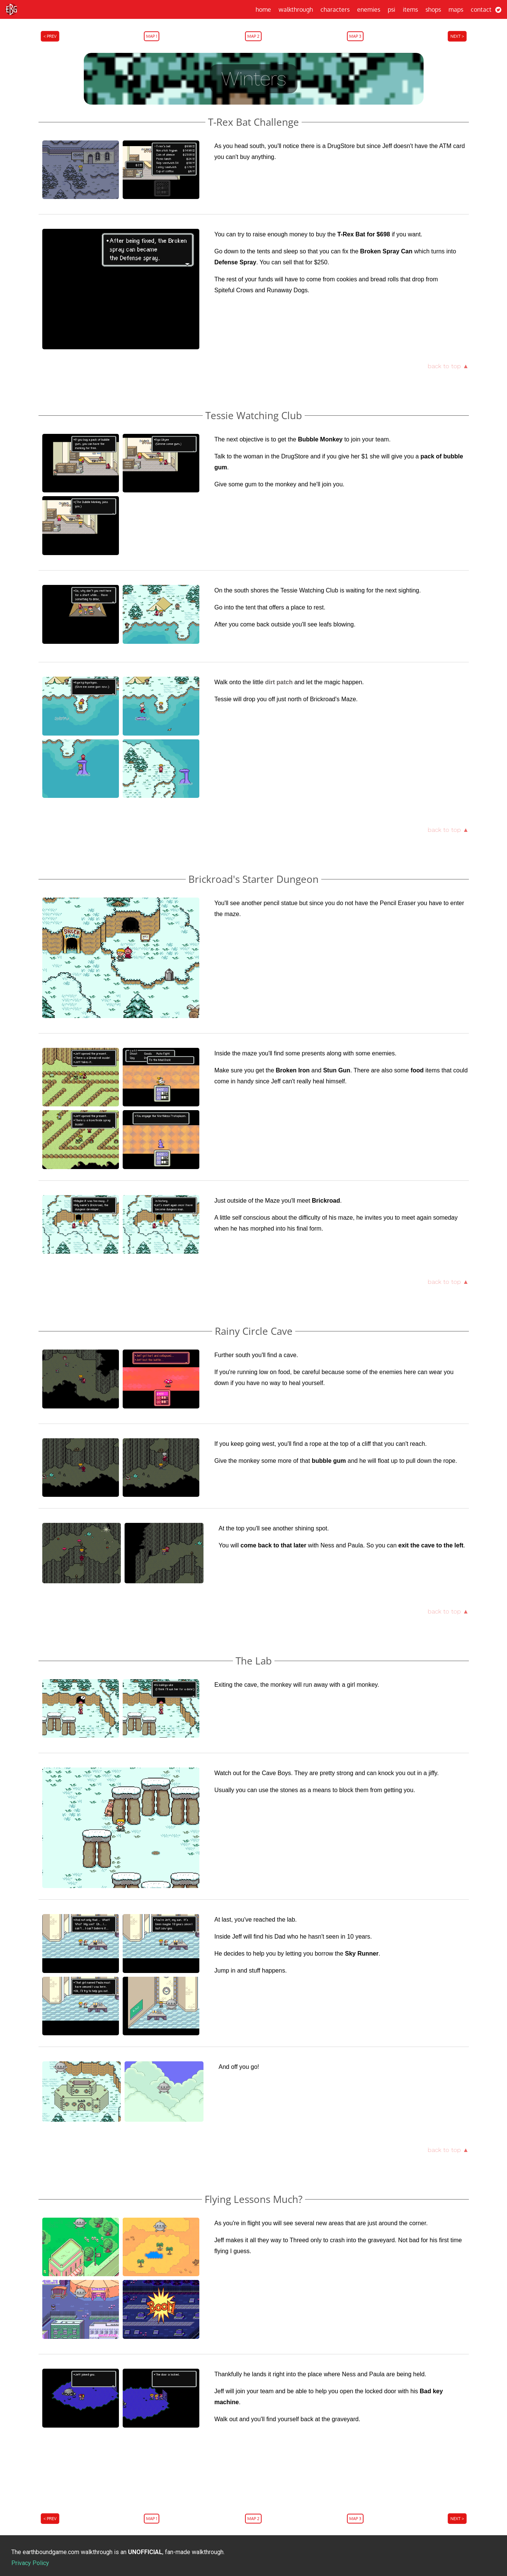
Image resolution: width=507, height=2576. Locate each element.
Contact (481, 9)
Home (263, 9)
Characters (335, 9)
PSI (391, 9)
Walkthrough (296, 9)
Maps (455, 9)
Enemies (368, 9)
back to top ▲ (448, 366)
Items (410, 9)
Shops (433, 9)
